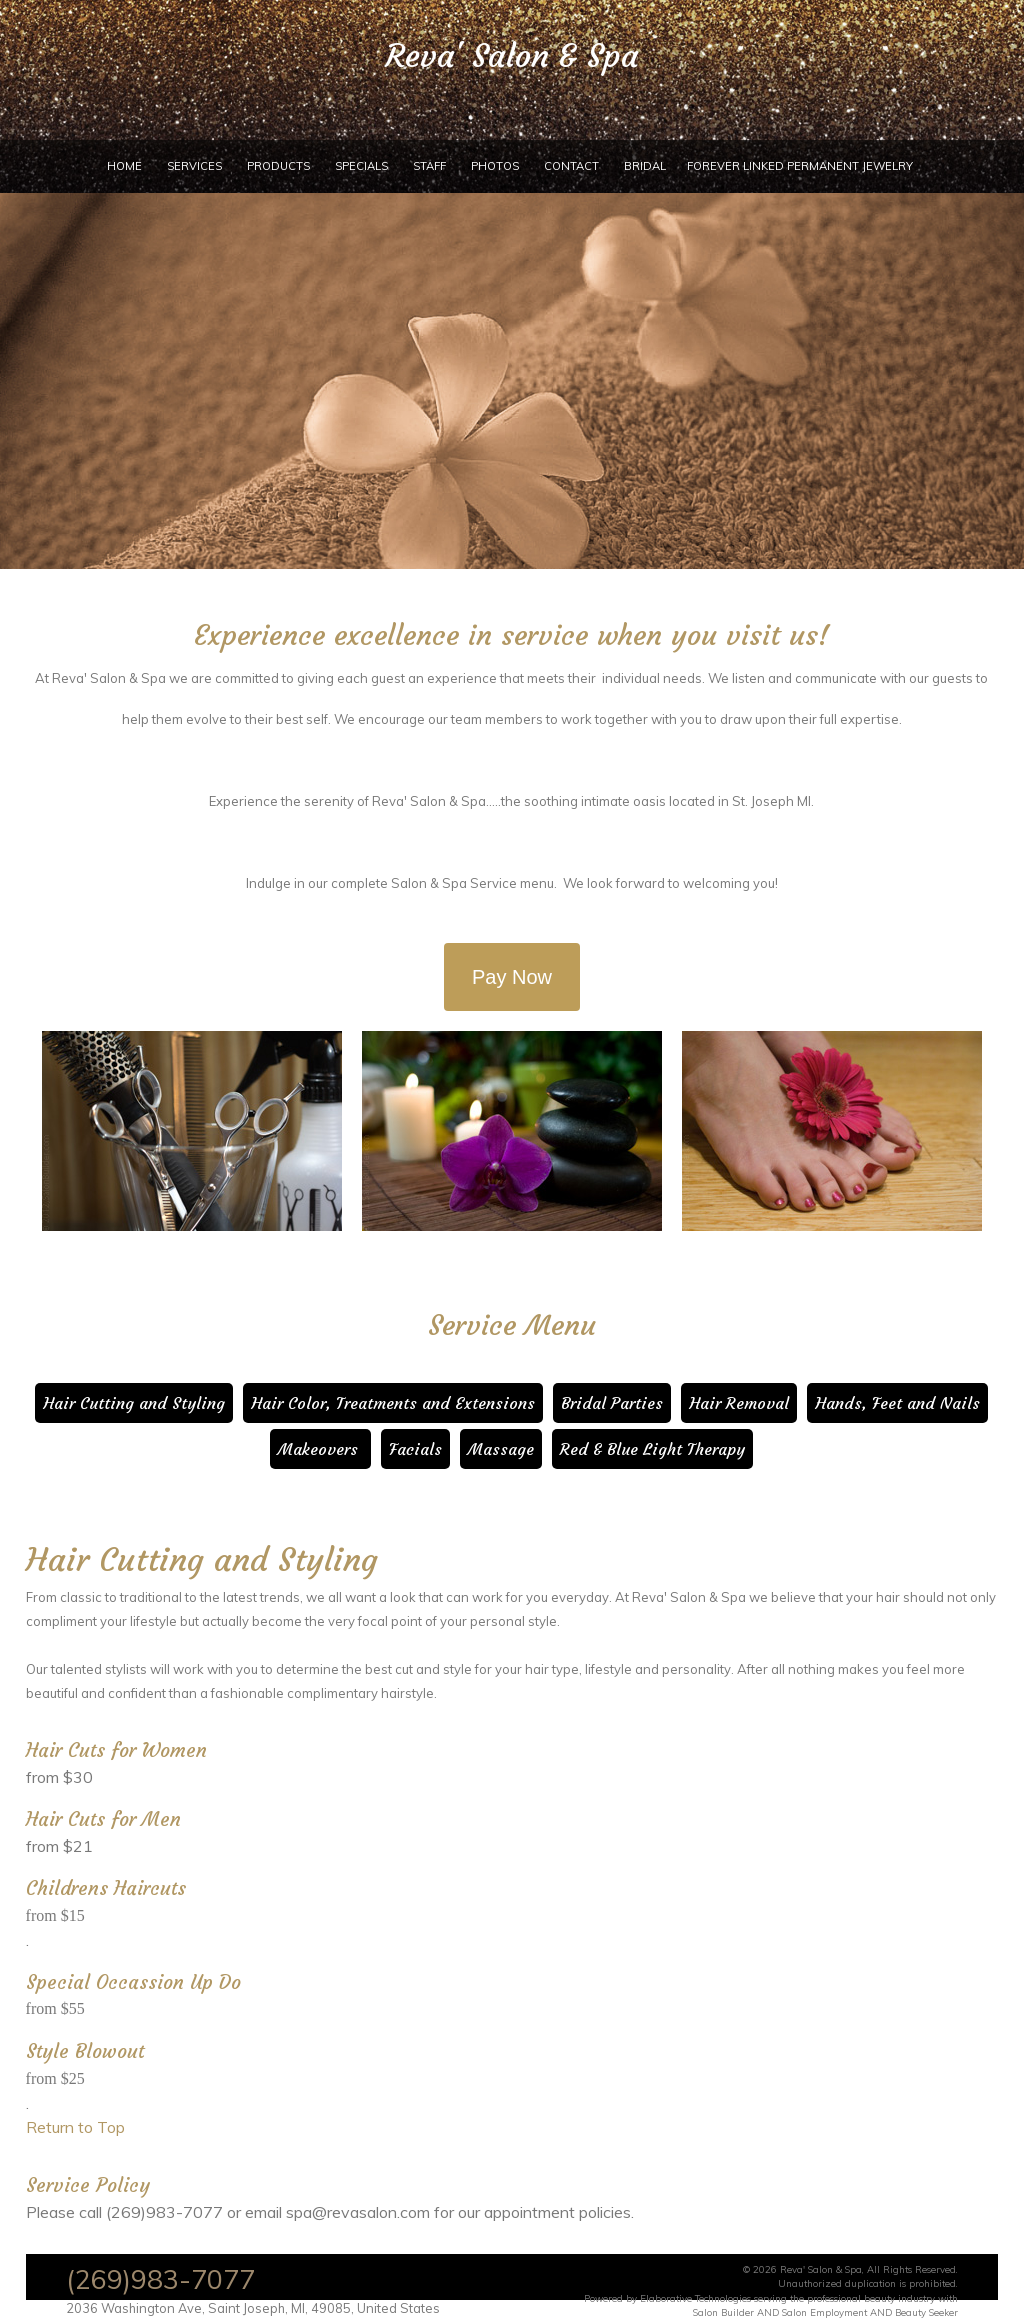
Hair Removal (739, 1403)
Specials (361, 166)
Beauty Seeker (926, 2312)
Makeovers (320, 1449)
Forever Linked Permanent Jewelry (800, 166)
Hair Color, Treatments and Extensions (393, 1403)
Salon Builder (723, 2312)
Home (124, 166)
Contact (571, 166)
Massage (501, 1449)
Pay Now (512, 977)
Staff (429, 166)
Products (278, 166)
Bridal (645, 166)
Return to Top (75, 2127)
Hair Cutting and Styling (134, 1403)
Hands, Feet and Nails (897, 1403)
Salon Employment (824, 2312)
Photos (495, 166)
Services (194, 166)
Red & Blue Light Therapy (652, 1449)
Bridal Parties (612, 1403)
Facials (415, 1449)
